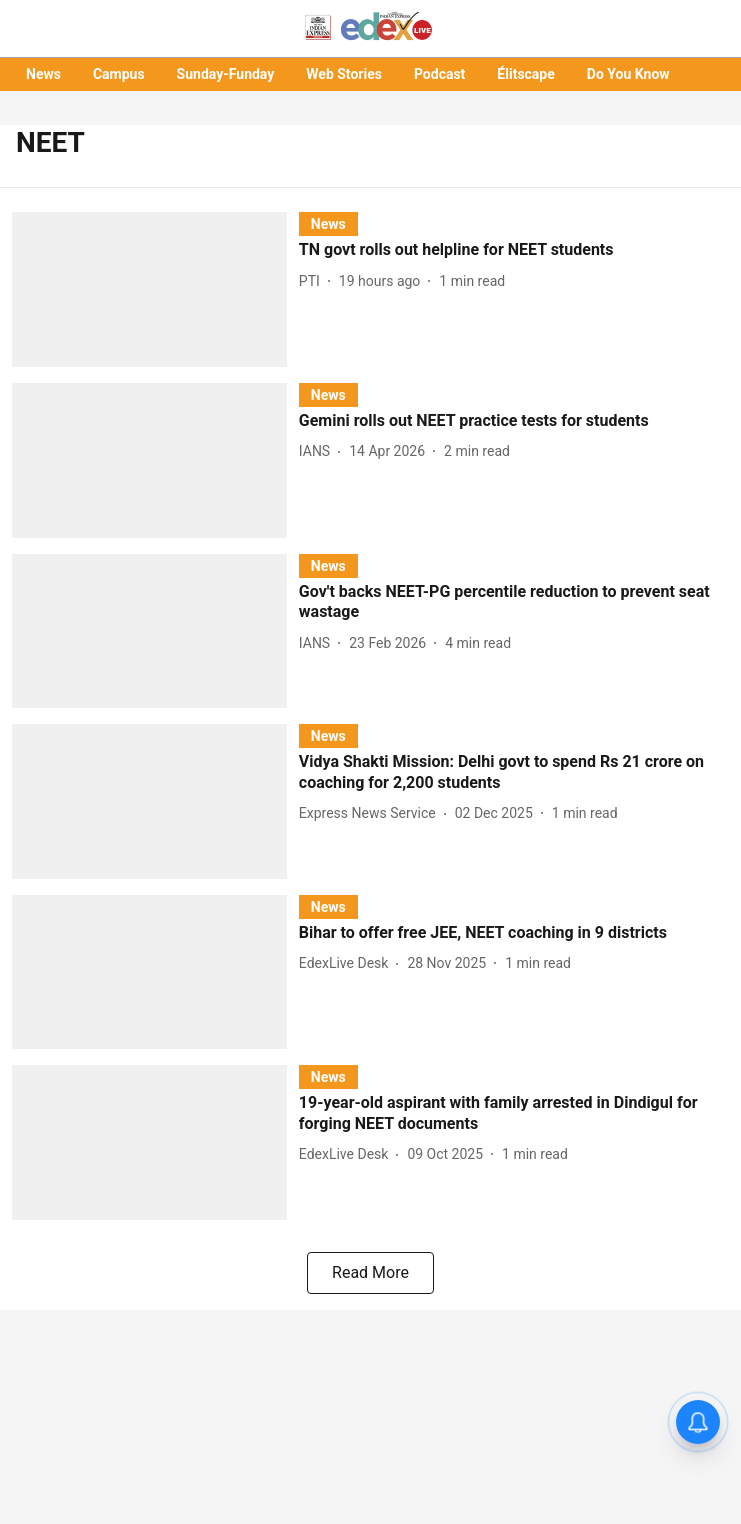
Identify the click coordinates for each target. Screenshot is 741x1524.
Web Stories (344, 74)
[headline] (514, 250)
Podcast (439, 74)
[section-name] (328, 223)
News (43, 74)
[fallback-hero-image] (155, 289)
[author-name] (313, 281)
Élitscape (525, 74)
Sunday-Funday (226, 74)
